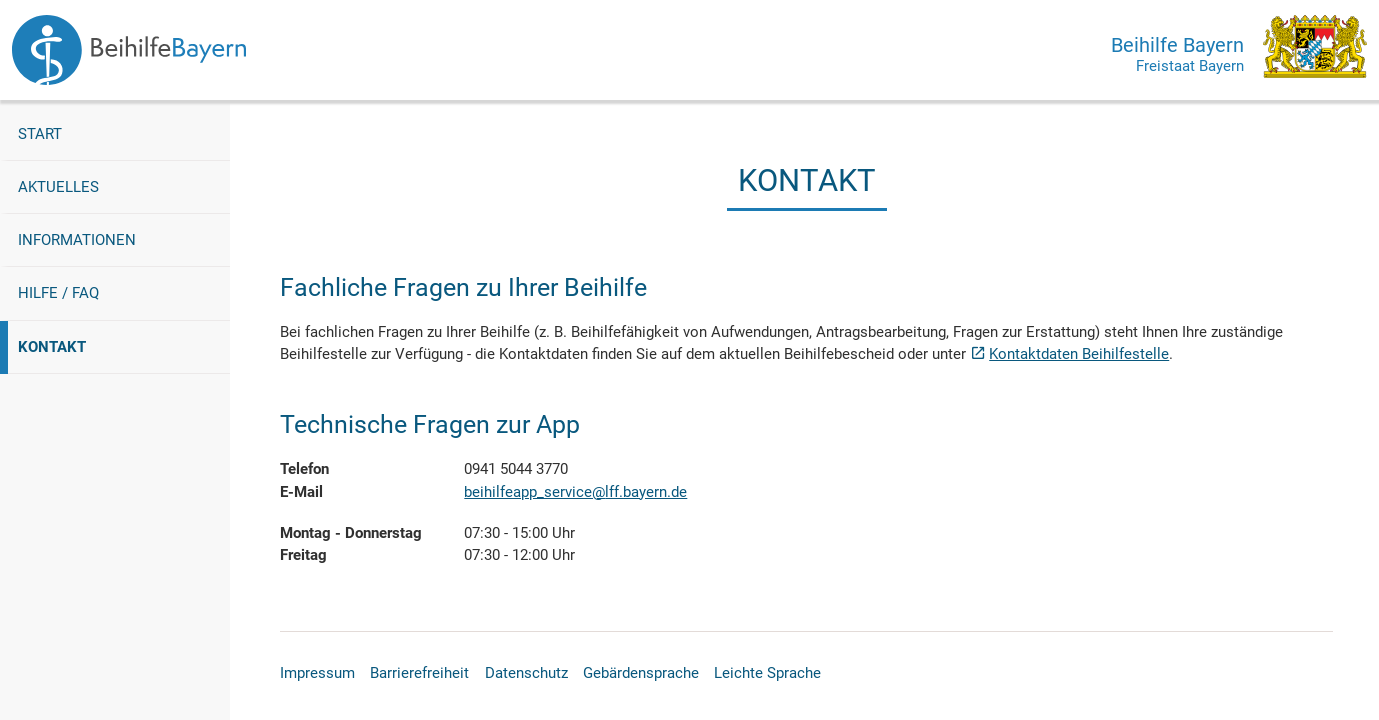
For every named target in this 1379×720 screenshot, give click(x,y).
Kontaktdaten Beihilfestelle (1079, 354)
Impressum (317, 673)
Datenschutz (526, 673)
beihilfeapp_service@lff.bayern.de (575, 492)
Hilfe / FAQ (58, 293)
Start (40, 134)
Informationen (77, 240)
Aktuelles (58, 187)
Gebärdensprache (641, 673)
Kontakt (78, 345)
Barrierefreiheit (419, 673)
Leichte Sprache (767, 673)
